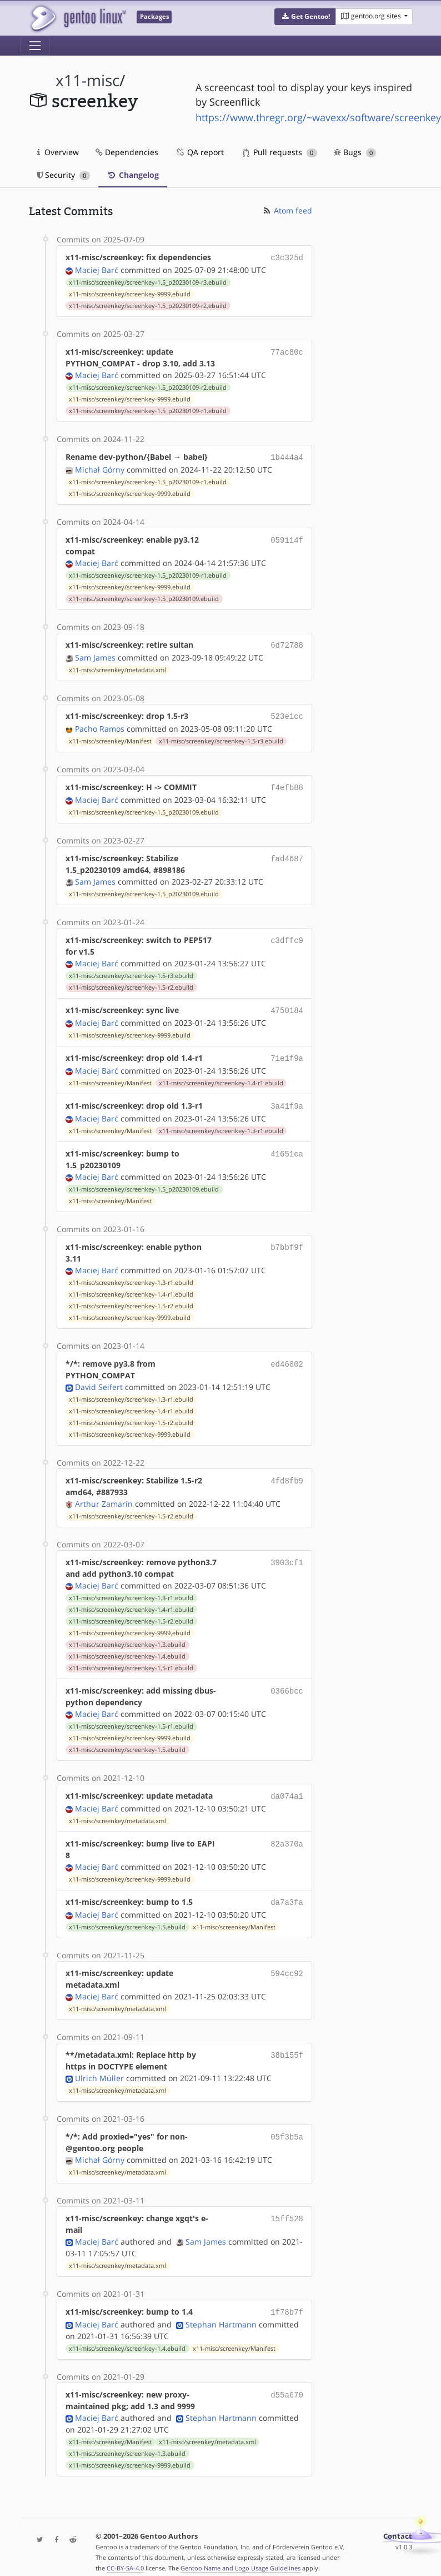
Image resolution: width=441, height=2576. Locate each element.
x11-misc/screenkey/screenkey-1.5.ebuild (127, 1741)
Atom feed (287, 210)
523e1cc (286, 712)
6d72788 (286, 642)
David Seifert (99, 1378)
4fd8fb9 (286, 1471)
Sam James (95, 654)
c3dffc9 (286, 934)
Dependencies (127, 152)
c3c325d (286, 257)
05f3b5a (286, 2125)
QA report (199, 152)
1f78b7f (286, 2300)
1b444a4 (286, 455)
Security (63, 175)
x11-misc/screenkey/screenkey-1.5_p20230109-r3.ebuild (148, 281)
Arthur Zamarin (104, 1495)
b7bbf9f (286, 1238)
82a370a (286, 1833)
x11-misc (87, 80)
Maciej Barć (96, 269)
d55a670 (286, 2382)
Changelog (133, 175)
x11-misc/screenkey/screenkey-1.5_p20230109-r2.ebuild (148, 305)
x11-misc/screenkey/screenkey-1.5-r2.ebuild (131, 982)
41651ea (286, 1144)
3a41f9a (286, 1098)
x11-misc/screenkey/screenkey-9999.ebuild (130, 293)
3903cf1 (286, 1553)
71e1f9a (286, 1051)
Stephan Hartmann (221, 2312)
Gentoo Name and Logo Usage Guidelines (240, 2556)
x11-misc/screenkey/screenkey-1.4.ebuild (127, 1647)
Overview (58, 152)
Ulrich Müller (99, 2067)
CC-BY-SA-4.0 (125, 2556)
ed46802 (286, 1354)
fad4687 (286, 852)
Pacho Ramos (99, 724)
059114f (286, 537)
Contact (397, 2524)
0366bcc (286, 1681)
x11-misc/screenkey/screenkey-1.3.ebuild (127, 1636)
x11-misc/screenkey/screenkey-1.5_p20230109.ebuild (144, 596)
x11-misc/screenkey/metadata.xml (117, 667)
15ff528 (286, 2207)
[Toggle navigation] (35, 46)
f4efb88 (286, 782)
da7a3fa (286, 1892)
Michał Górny (99, 467)
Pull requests (280, 152)
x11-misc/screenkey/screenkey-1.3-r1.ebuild (221, 1122)
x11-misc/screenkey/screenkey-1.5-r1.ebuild (131, 1659)
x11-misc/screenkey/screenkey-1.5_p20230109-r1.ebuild (148, 410)
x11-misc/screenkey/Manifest (110, 737)
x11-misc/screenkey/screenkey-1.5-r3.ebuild (221, 737)
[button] (305, 16)
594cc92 (286, 1962)
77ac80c (286, 350)
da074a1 (286, 1786)
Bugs (355, 152)
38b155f (286, 2043)
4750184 (286, 1004)
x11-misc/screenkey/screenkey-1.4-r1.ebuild (221, 1075)
